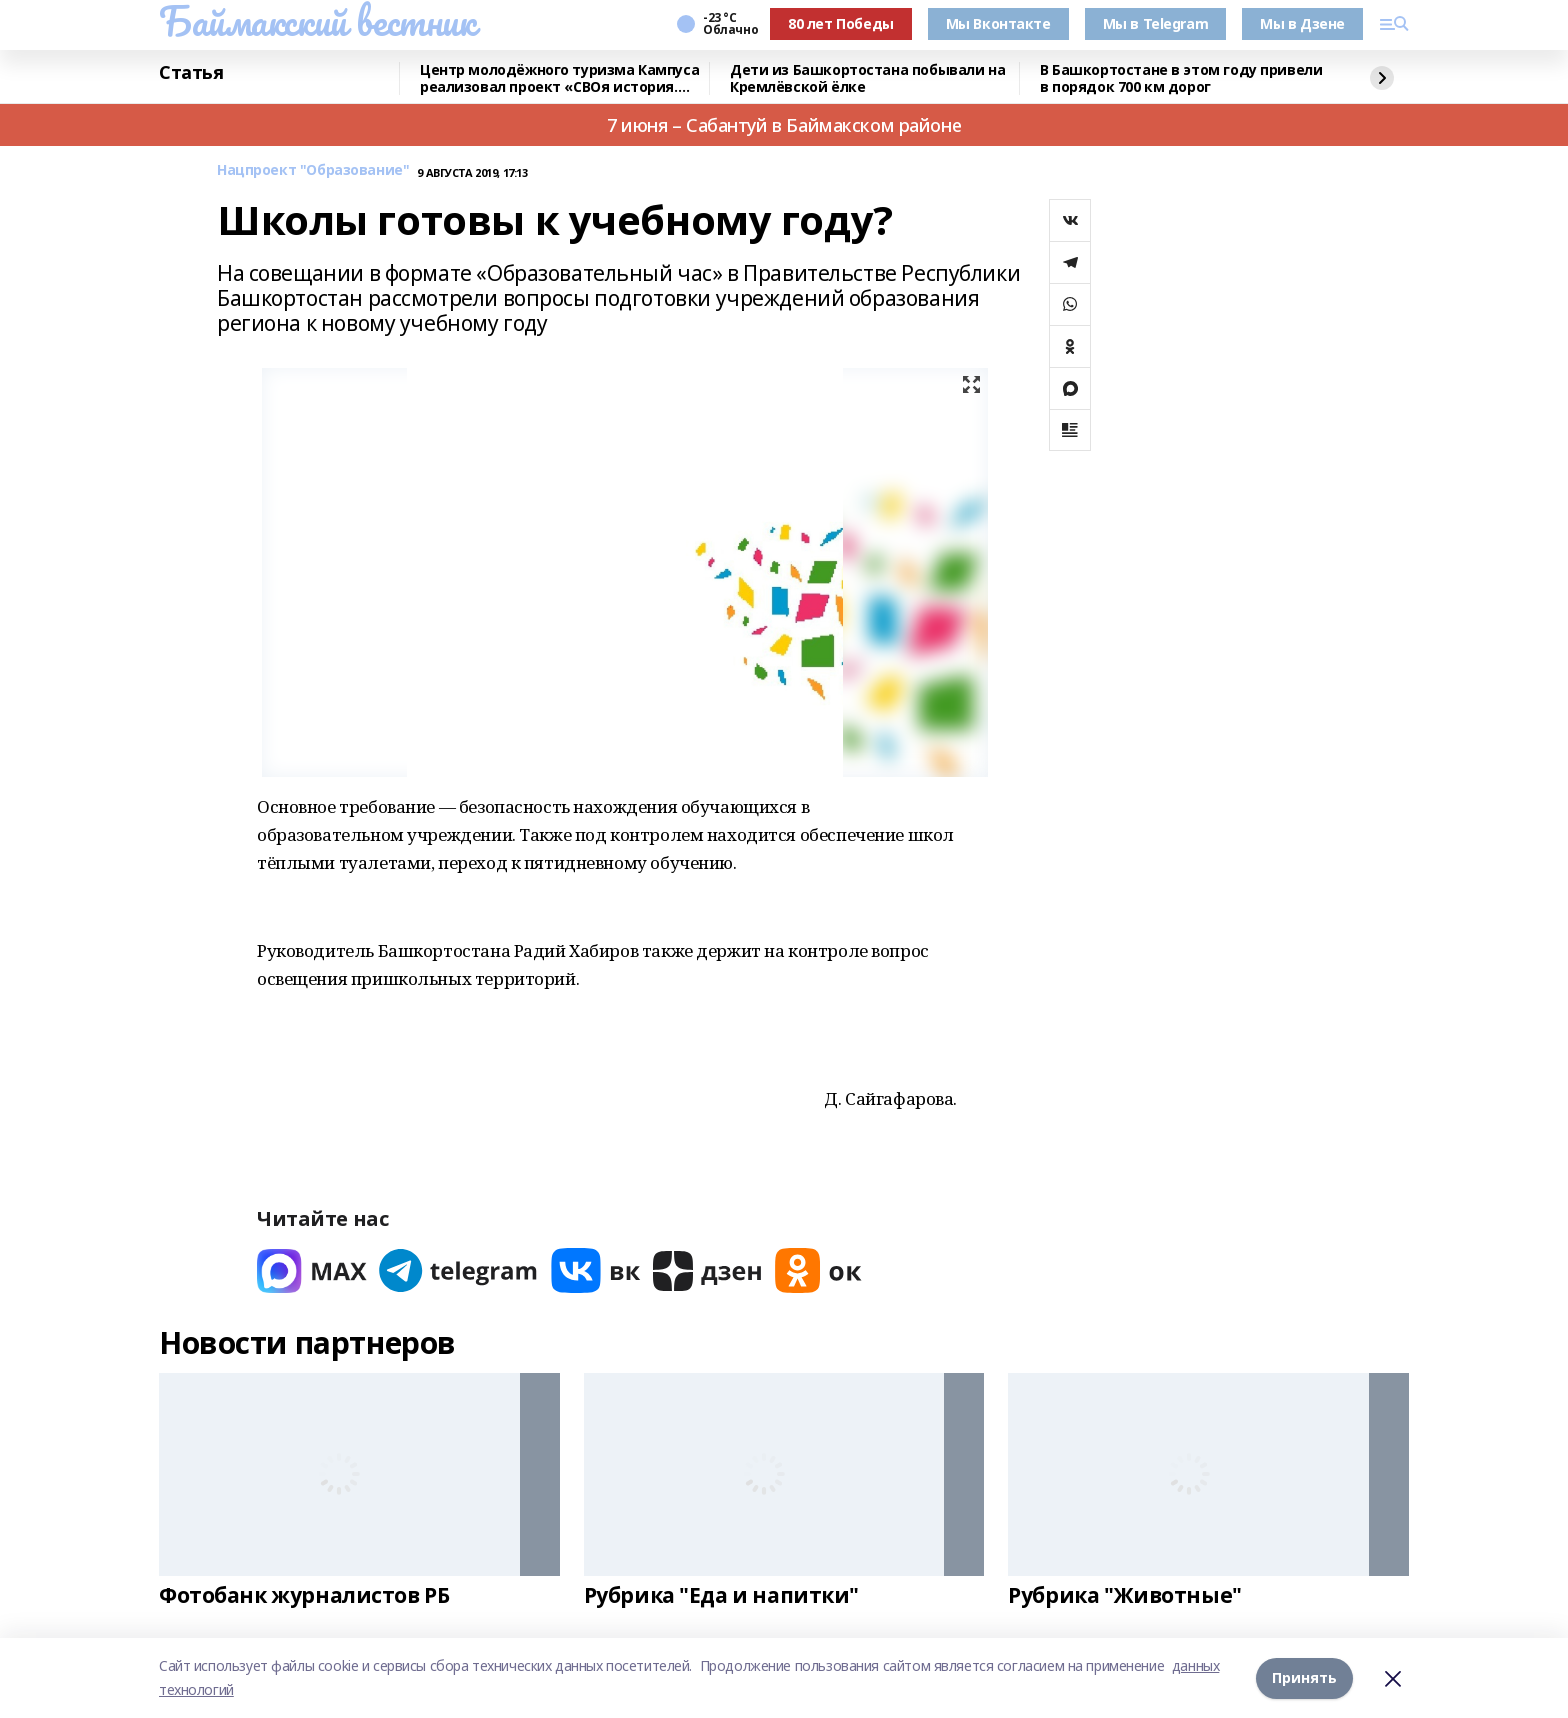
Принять (1304, 1677)
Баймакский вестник (317, 21)
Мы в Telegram (1156, 23)
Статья (191, 73)
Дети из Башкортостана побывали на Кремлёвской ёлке (867, 78)
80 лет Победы (841, 23)
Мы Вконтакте (998, 23)
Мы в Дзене (1302, 23)
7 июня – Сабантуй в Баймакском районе (784, 125)
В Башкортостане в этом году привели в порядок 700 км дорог (1181, 78)
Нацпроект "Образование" (313, 170)
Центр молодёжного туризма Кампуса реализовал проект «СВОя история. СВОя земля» (559, 78)
